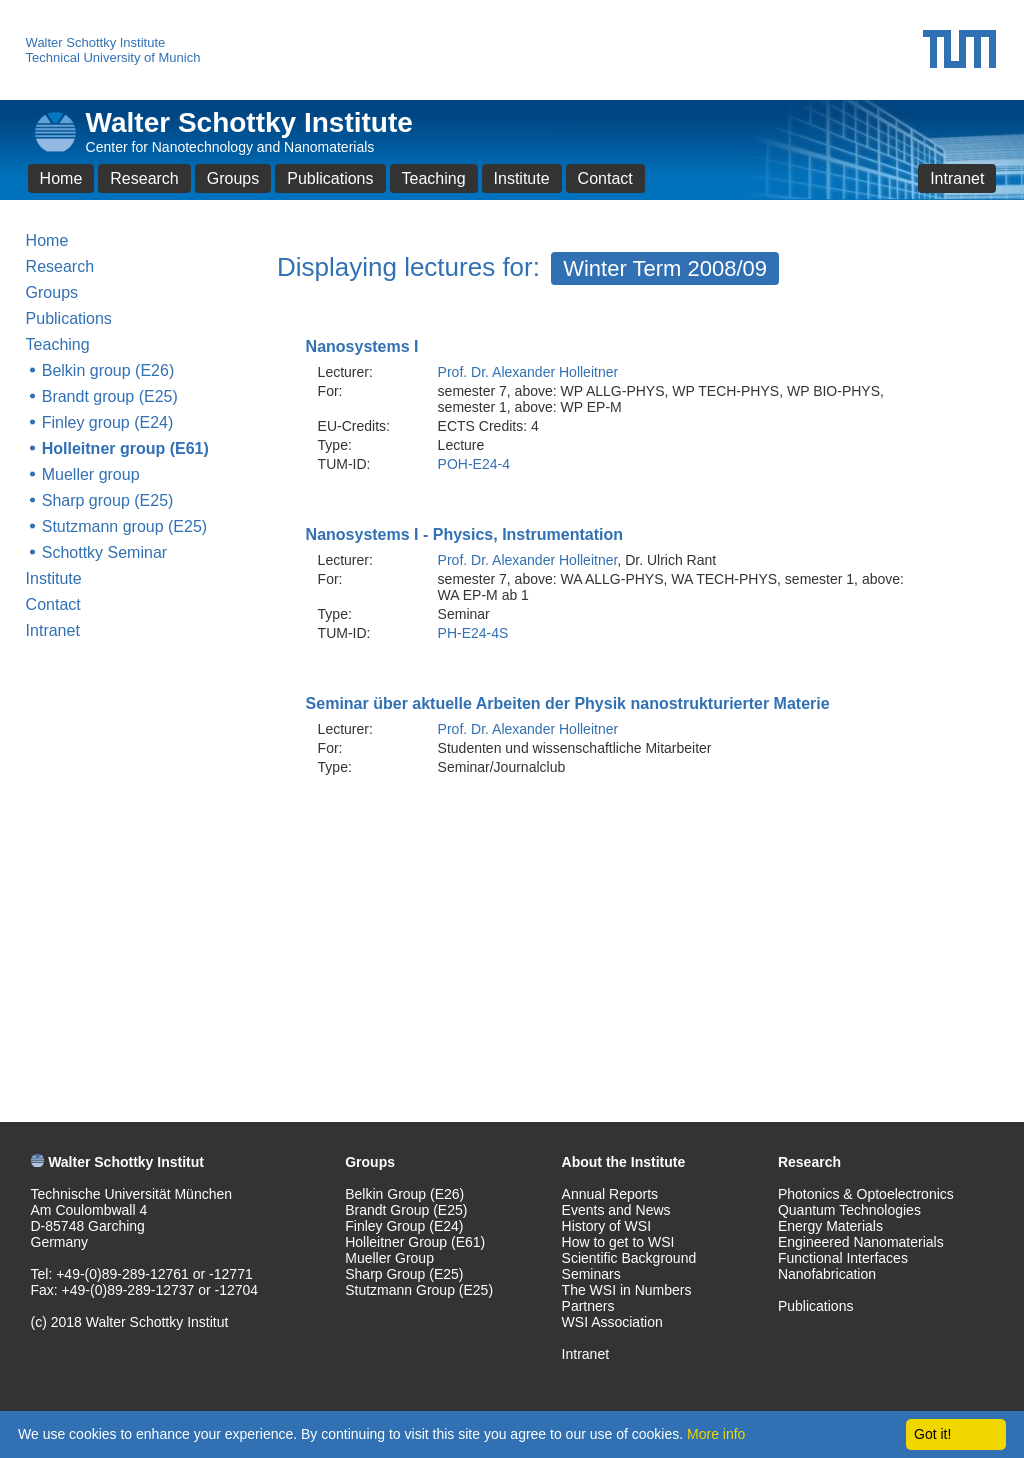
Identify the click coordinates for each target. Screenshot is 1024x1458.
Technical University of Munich (113, 57)
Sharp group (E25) (108, 500)
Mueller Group (389, 1258)
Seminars (591, 1274)
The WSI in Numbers (627, 1290)
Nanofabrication (827, 1274)
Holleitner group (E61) (125, 448)
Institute (522, 178)
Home (61, 178)
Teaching (434, 178)
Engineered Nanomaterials (861, 1242)
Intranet (957, 178)
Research (144, 178)
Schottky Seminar (104, 552)
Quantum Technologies (849, 1210)
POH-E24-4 (474, 464)
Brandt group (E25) (110, 396)
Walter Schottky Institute (96, 42)
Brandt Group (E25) (406, 1210)
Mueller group (91, 474)
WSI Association (612, 1322)
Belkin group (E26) (108, 370)
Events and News (616, 1210)
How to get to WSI (618, 1242)
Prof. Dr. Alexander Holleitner (528, 372)
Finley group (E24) (108, 422)
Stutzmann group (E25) (124, 526)
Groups (233, 178)
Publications (330, 178)
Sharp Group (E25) (404, 1274)
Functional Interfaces (843, 1258)
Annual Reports (610, 1194)
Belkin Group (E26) (404, 1194)
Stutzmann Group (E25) (419, 1290)
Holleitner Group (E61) (415, 1242)
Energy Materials (830, 1226)
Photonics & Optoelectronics (866, 1194)
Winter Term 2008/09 (665, 268)
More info (716, 1434)
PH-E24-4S (473, 633)
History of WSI (606, 1226)
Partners (588, 1306)
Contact (605, 178)
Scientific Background (629, 1258)
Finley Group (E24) (404, 1226)
